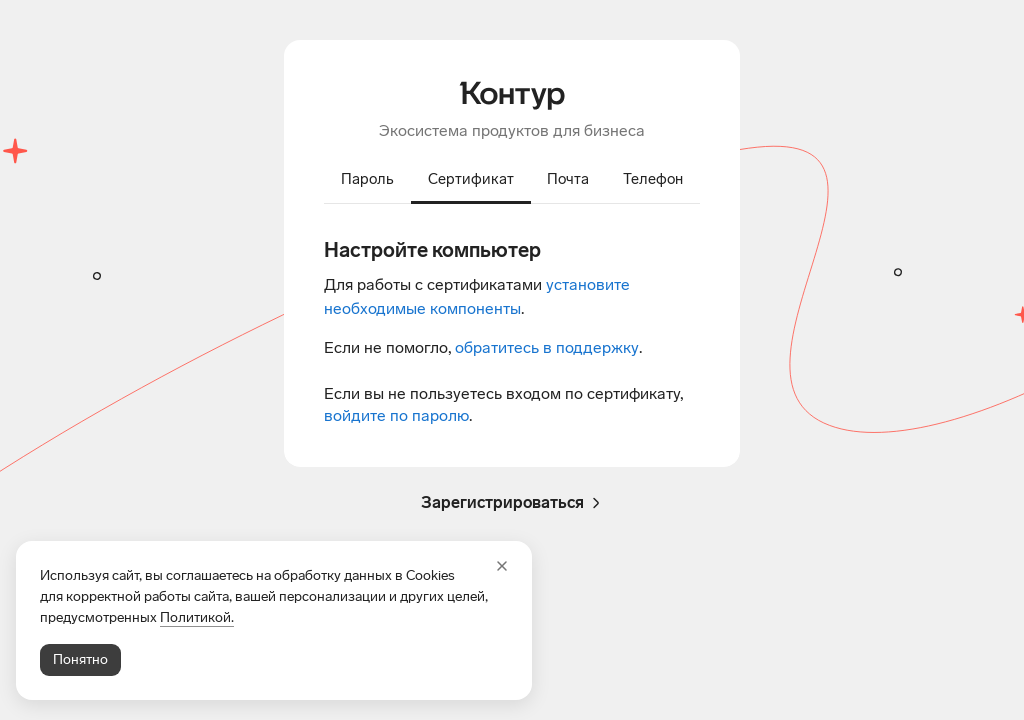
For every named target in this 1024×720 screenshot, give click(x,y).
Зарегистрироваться (512, 503)
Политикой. (197, 617)
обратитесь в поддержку (547, 347)
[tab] (367, 181)
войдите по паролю (396, 415)
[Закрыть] (502, 566)
